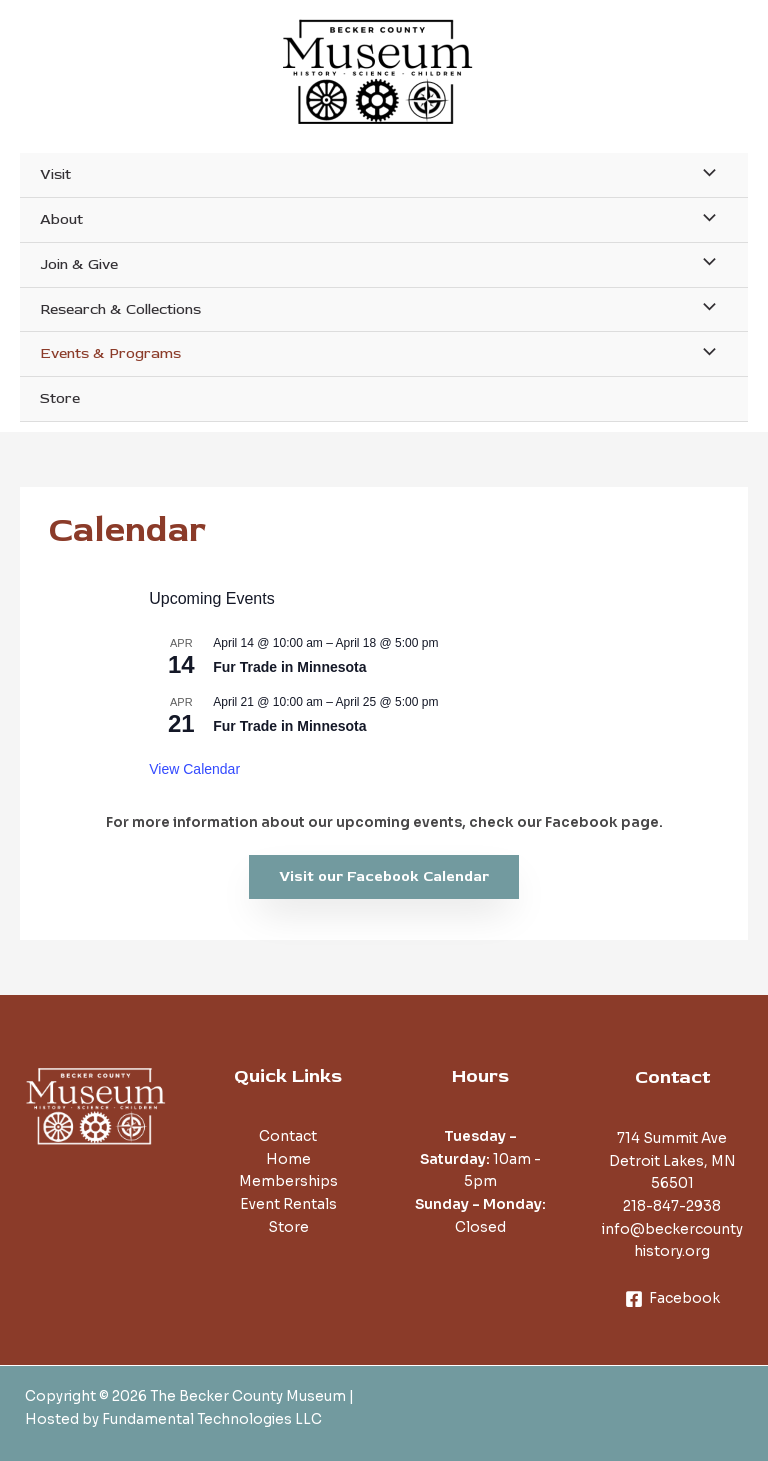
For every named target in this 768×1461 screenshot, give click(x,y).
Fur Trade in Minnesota (289, 667)
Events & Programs (110, 353)
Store (60, 398)
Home (288, 1159)
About (61, 219)
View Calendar (194, 769)
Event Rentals (288, 1204)
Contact (288, 1136)
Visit (55, 174)
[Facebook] (672, 1299)
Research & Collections (120, 309)
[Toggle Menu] (704, 173)
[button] (384, 877)
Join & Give (79, 264)
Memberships (288, 1181)
